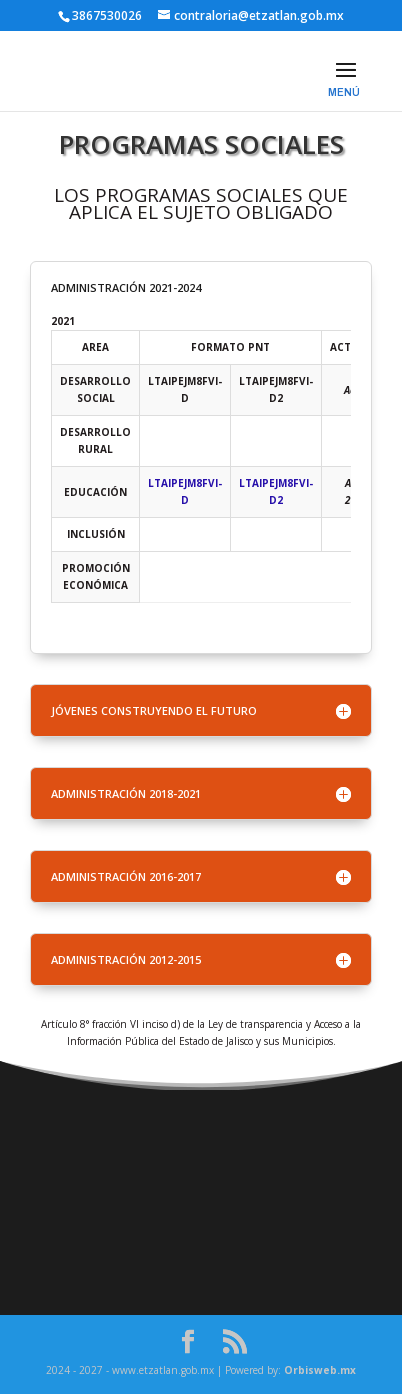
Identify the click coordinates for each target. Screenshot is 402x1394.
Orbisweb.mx (320, 1370)
